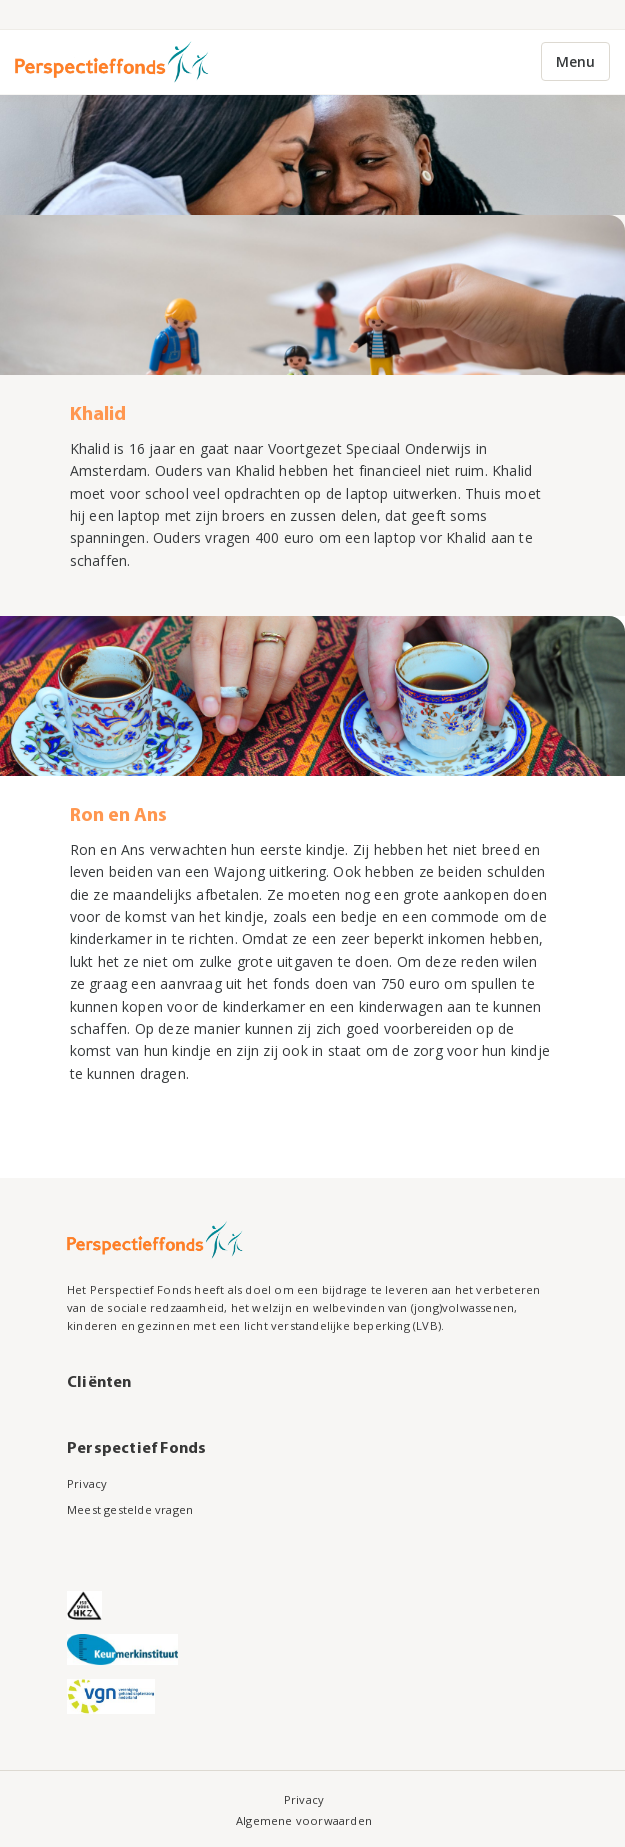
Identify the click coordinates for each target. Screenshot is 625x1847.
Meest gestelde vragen (130, 1509)
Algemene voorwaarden (304, 1820)
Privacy (87, 1483)
